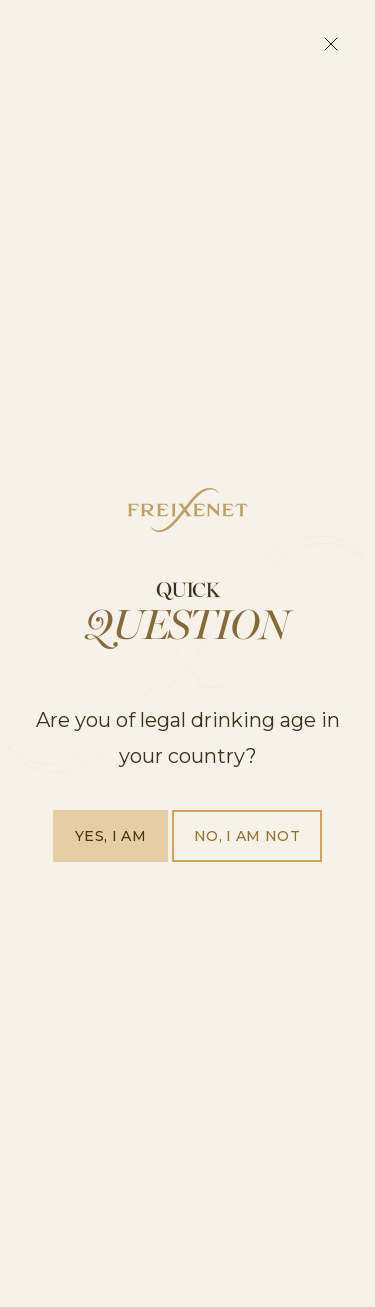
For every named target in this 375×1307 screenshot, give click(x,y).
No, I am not (247, 836)
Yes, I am (110, 836)
